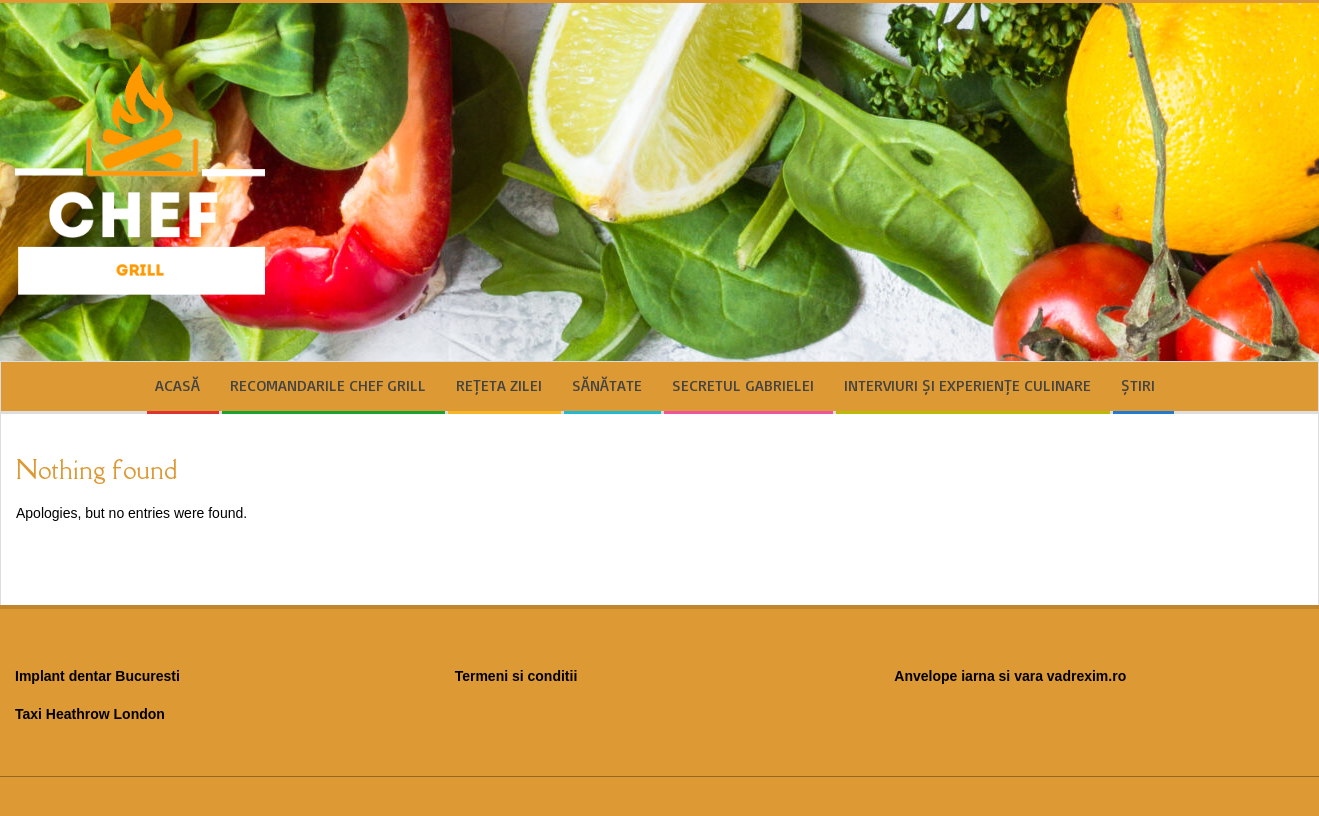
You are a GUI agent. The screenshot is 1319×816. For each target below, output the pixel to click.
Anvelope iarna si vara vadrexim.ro (1010, 676)
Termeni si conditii (516, 676)
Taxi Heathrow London (90, 714)
